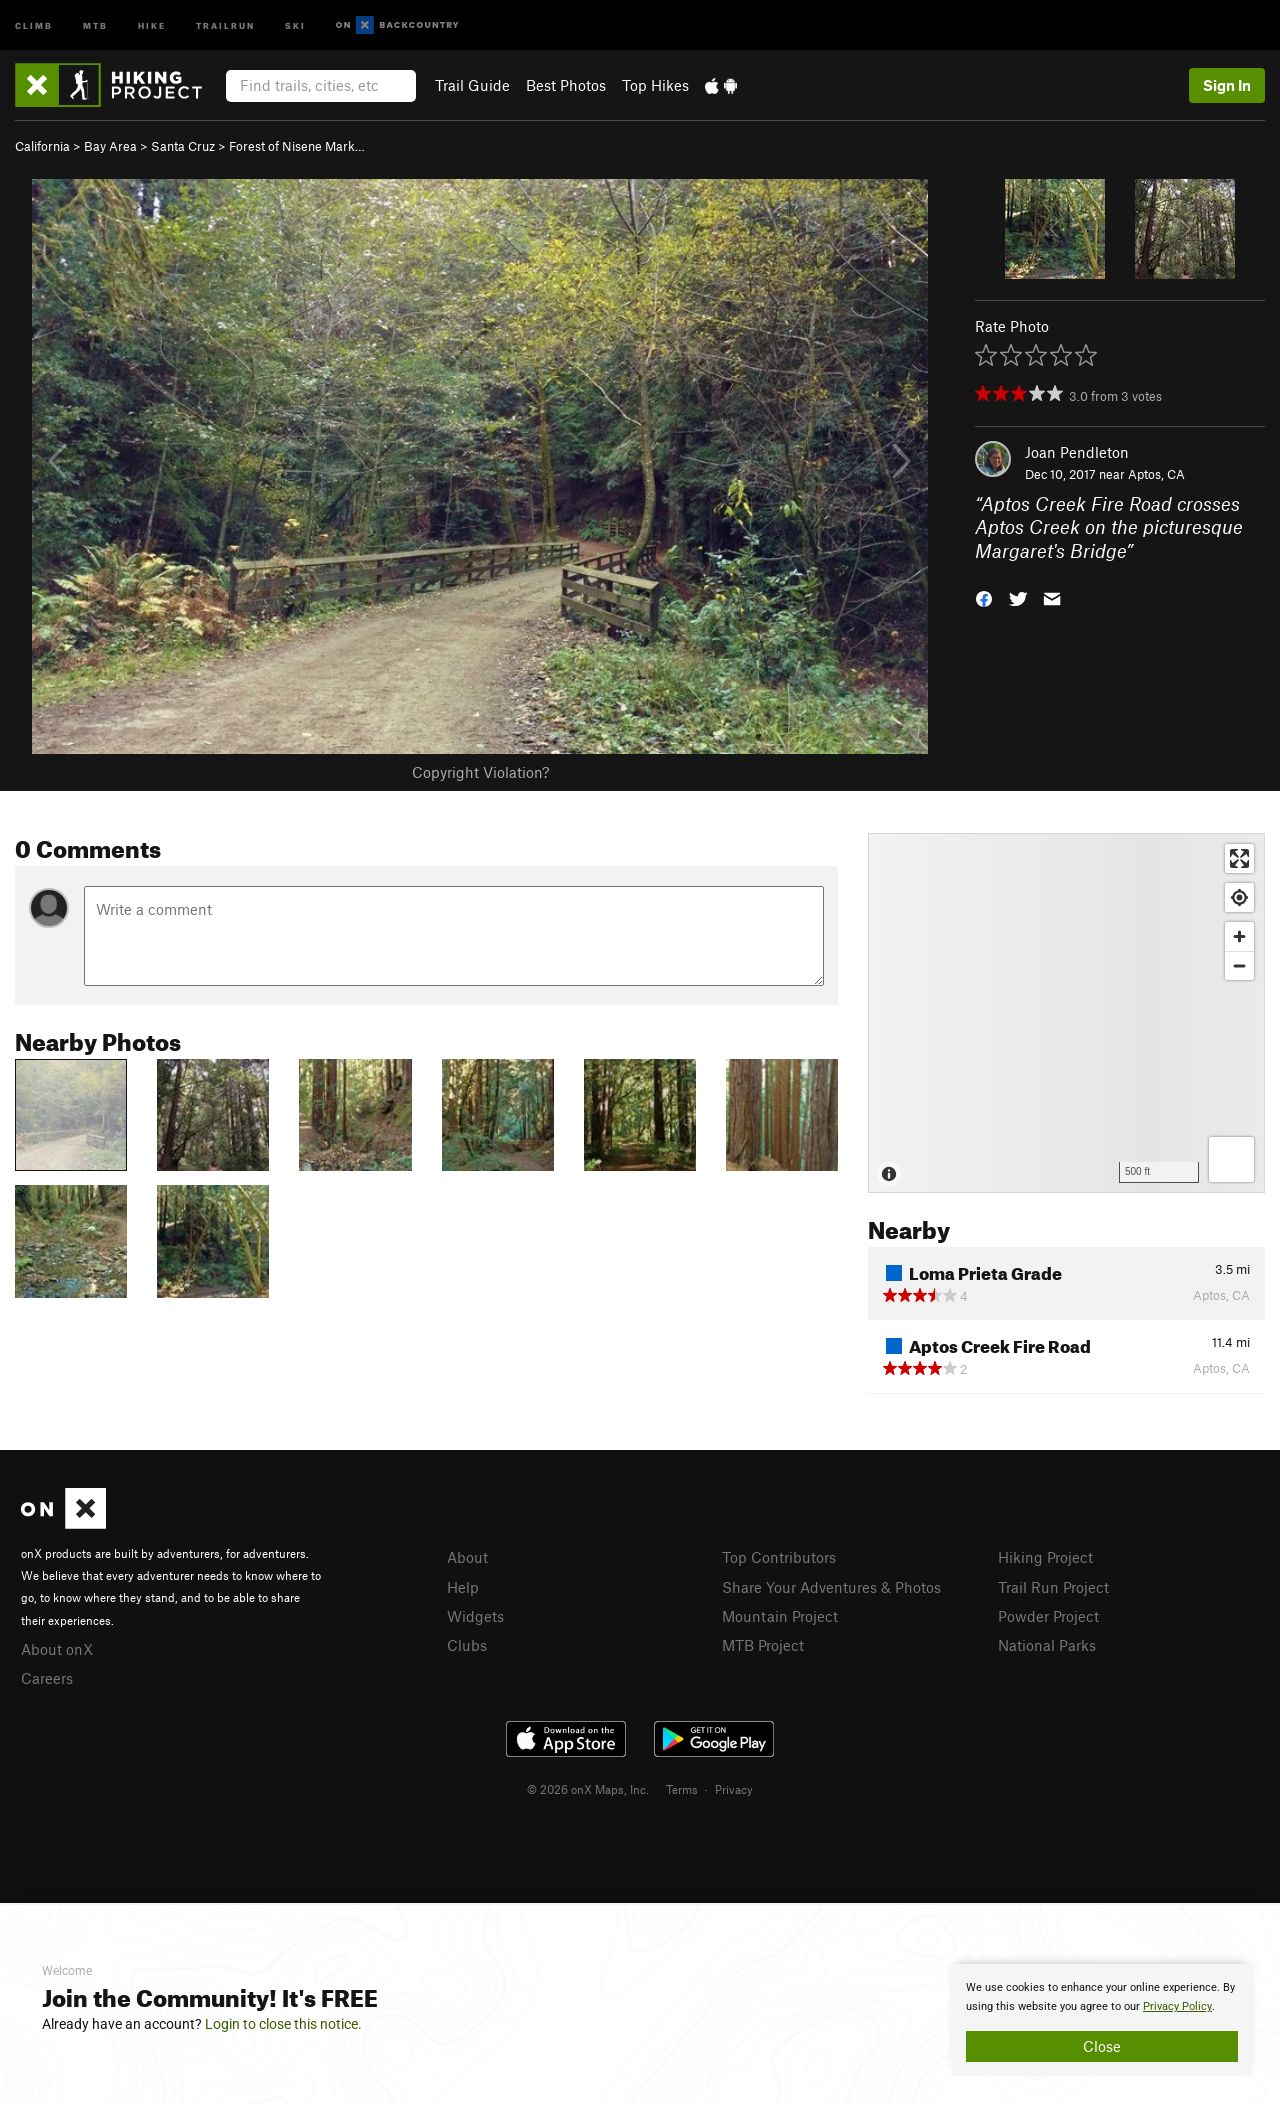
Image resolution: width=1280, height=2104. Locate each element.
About (467, 1557)
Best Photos (566, 85)
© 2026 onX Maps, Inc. (588, 1789)
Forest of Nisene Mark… (297, 146)
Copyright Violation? (480, 772)
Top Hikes (655, 85)
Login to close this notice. (283, 2024)
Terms (682, 1789)
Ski (295, 24)
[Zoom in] (1239, 936)
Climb (34, 24)
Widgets (475, 1616)
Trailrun (225, 24)
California (42, 146)
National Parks (1047, 1645)
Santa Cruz (183, 146)
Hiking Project (1045, 1557)
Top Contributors (779, 1557)
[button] (984, 597)
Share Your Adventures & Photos (831, 1587)
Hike (152, 24)
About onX (57, 1649)
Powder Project (1048, 1616)
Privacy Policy (1177, 2006)
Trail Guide (472, 85)
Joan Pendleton (1077, 452)
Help (463, 1587)
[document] (1102, 2020)
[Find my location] (1239, 897)
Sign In (1227, 85)
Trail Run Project (1053, 1587)
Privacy (734, 1789)
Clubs (467, 1645)
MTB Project (763, 1645)
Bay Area (110, 146)
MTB (95, 24)
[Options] (1231, 1159)
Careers (47, 1678)
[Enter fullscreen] (1239, 858)
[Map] (1066, 1013)
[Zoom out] (1239, 965)
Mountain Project (780, 1616)
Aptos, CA (1156, 474)
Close (1102, 2046)
